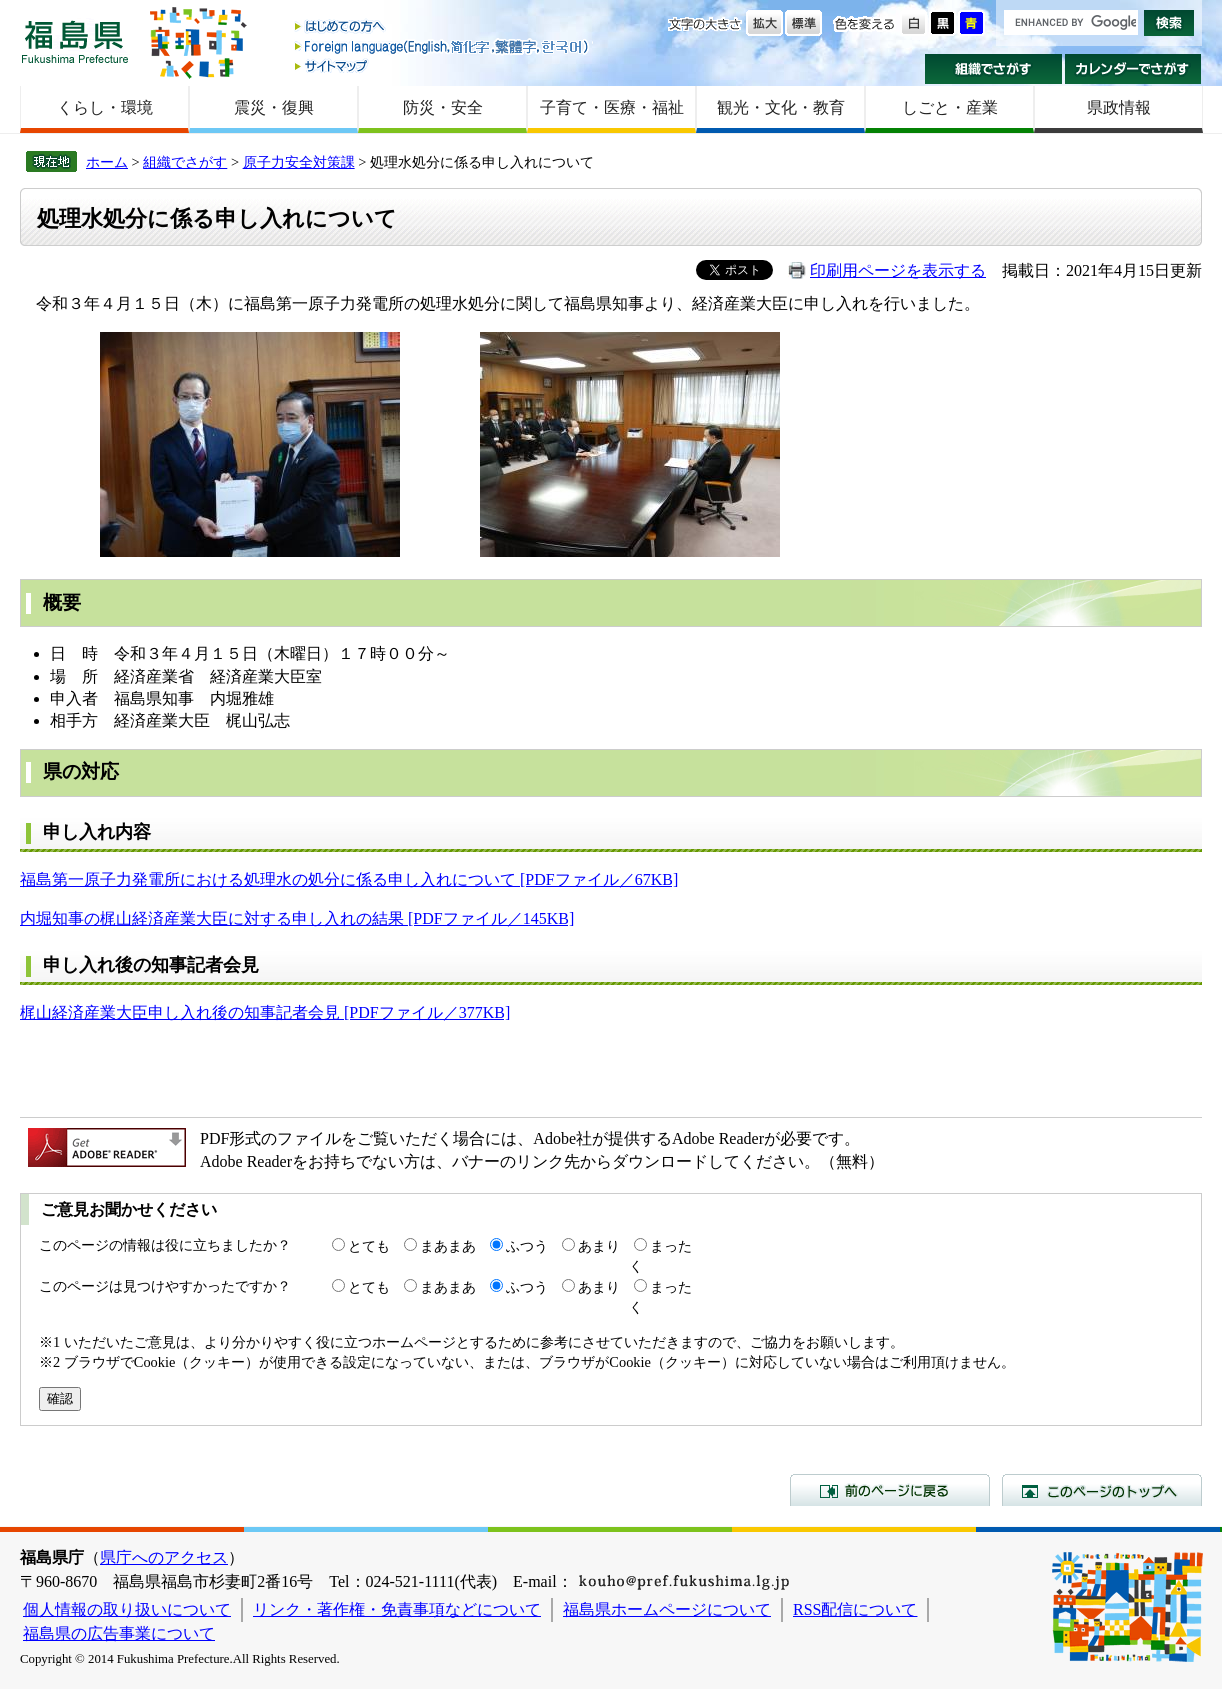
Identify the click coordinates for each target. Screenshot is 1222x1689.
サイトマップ (443, 65)
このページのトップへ (1102, 1490)
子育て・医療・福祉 (612, 107)
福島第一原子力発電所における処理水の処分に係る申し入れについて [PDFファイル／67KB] (349, 879)
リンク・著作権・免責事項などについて (397, 1609)
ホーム (107, 162)
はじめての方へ (443, 27)
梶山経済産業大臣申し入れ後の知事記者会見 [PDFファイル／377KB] (265, 1012)
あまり (599, 1246)
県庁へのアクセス (164, 1557)
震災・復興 (274, 107)
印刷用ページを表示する (898, 270)
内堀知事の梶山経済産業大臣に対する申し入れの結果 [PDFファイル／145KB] (297, 918)
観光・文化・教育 (781, 107)
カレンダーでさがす (1133, 69)
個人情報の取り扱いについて (127, 1609)
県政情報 (1119, 107)
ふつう (527, 1246)
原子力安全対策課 (299, 162)
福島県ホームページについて (667, 1609)
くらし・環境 (105, 107)
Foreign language (443, 46)
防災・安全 (443, 107)
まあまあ (448, 1246)
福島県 (75, 41)
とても (369, 1246)
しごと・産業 (950, 107)
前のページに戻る (890, 1490)
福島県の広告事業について (119, 1633)
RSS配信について (855, 1609)
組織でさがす (993, 69)
